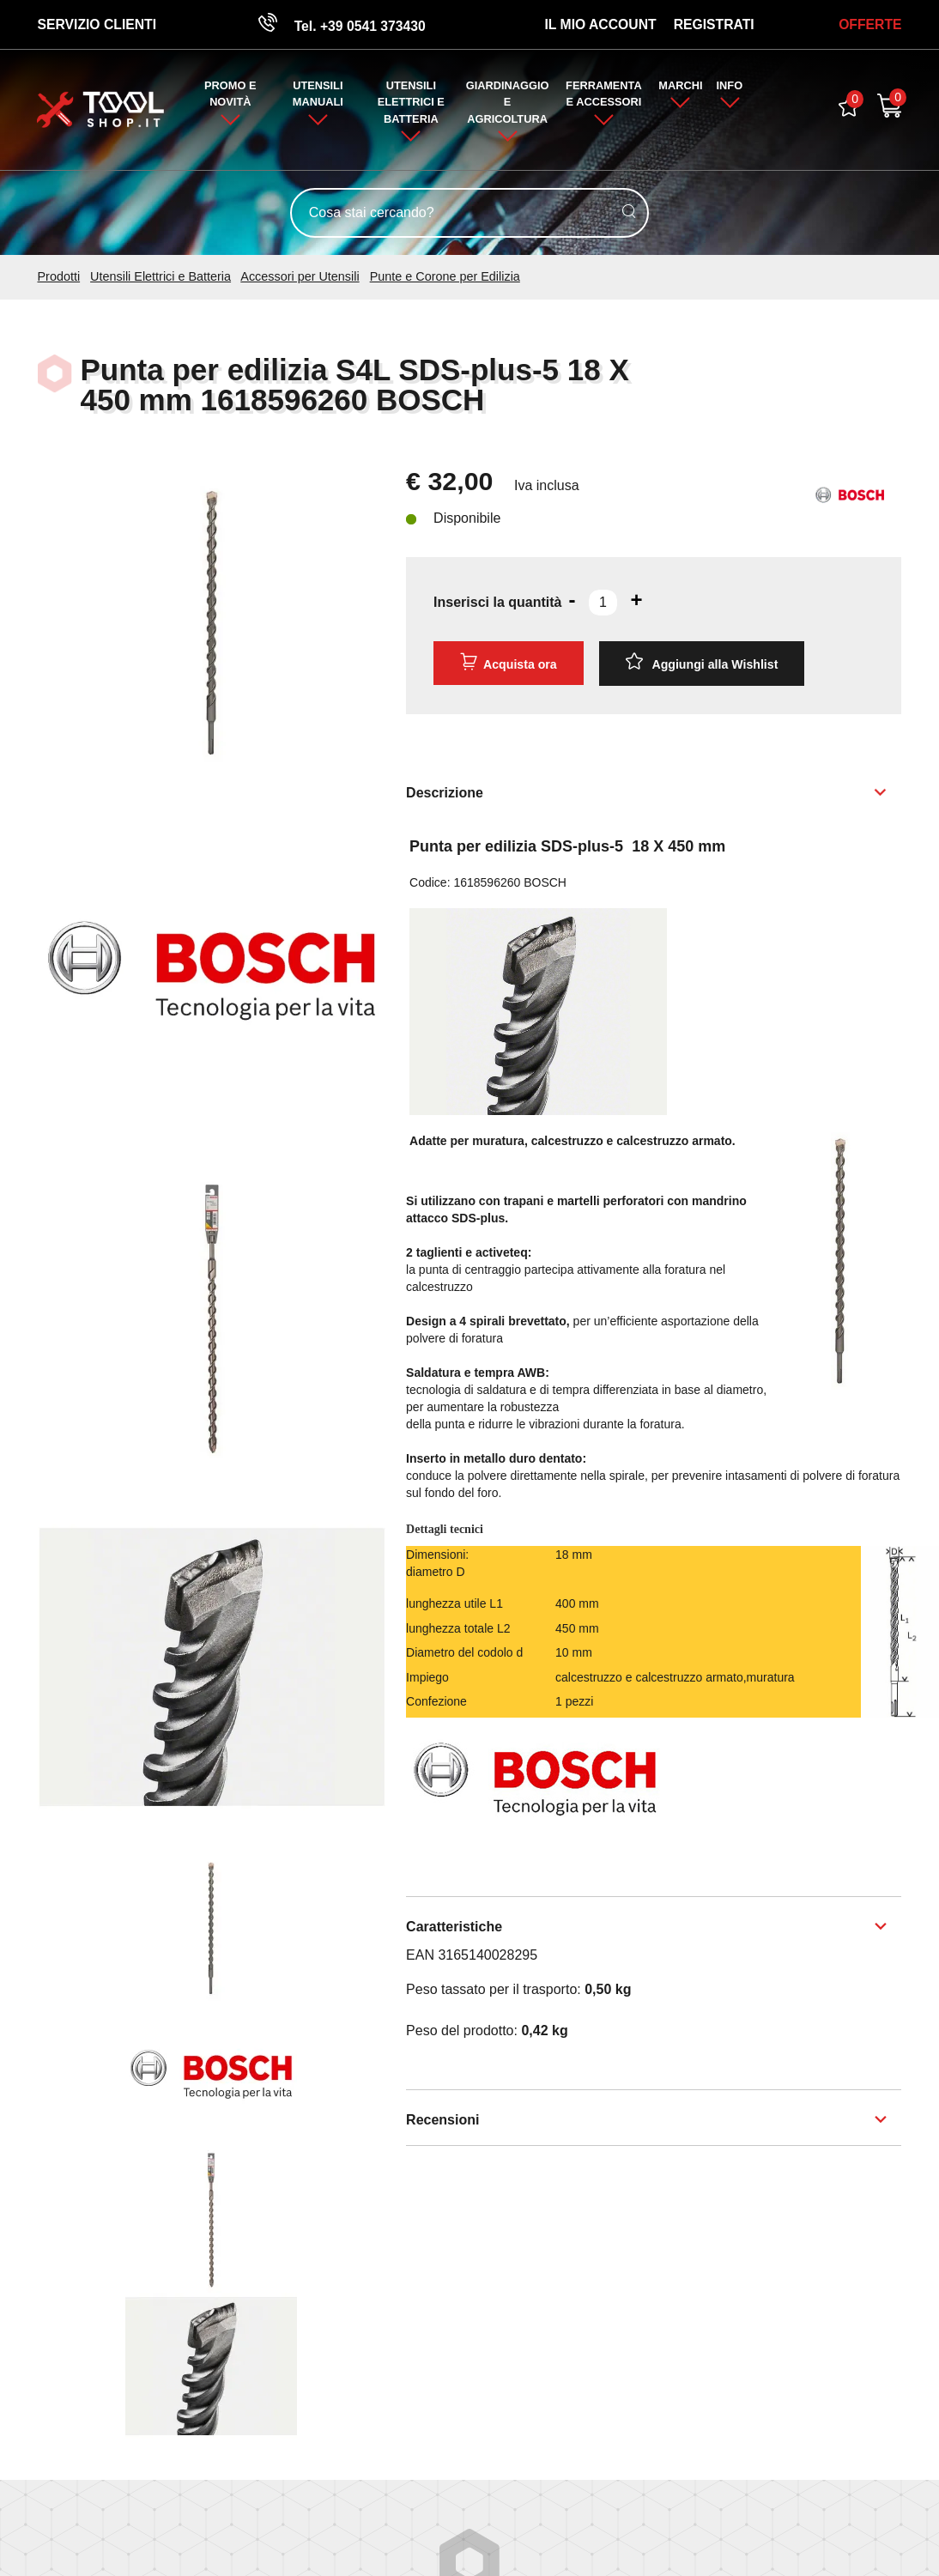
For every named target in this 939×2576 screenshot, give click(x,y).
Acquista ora (508, 663)
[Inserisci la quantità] (603, 603)
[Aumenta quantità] (637, 600)
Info (731, 87)
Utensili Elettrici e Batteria (411, 103)
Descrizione (444, 792)
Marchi (680, 87)
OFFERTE (870, 24)
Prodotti (59, 278)
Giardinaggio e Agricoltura (507, 103)
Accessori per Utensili (299, 278)
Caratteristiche (454, 1926)
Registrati (713, 24)
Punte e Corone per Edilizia (445, 278)
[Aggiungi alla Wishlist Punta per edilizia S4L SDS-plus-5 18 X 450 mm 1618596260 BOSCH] (702, 664)
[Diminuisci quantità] (571, 600)
